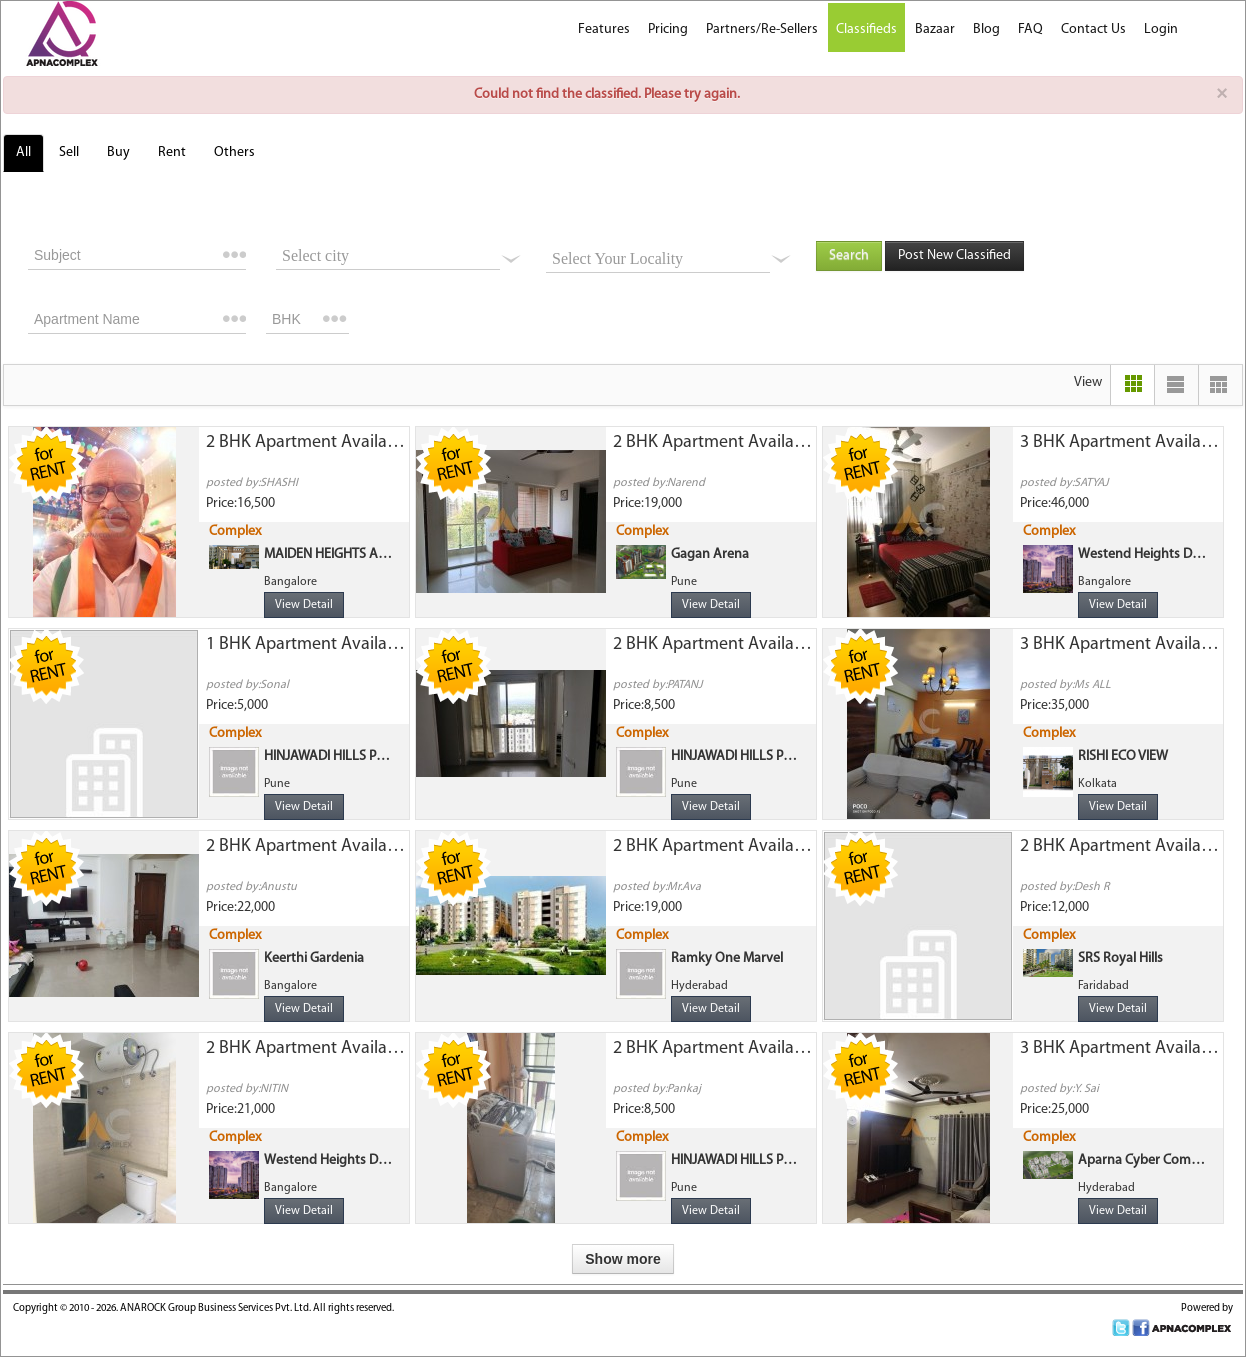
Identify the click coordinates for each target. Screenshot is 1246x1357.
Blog (986, 29)
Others (234, 152)
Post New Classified (954, 255)
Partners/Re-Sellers (762, 29)
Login (1161, 29)
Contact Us (1093, 29)
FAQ (1030, 29)
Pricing (668, 29)
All (23, 152)
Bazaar (935, 29)
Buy (118, 152)
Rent (172, 152)
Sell (69, 152)
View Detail (304, 605)
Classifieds (866, 29)
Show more (622, 1259)
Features (604, 29)
